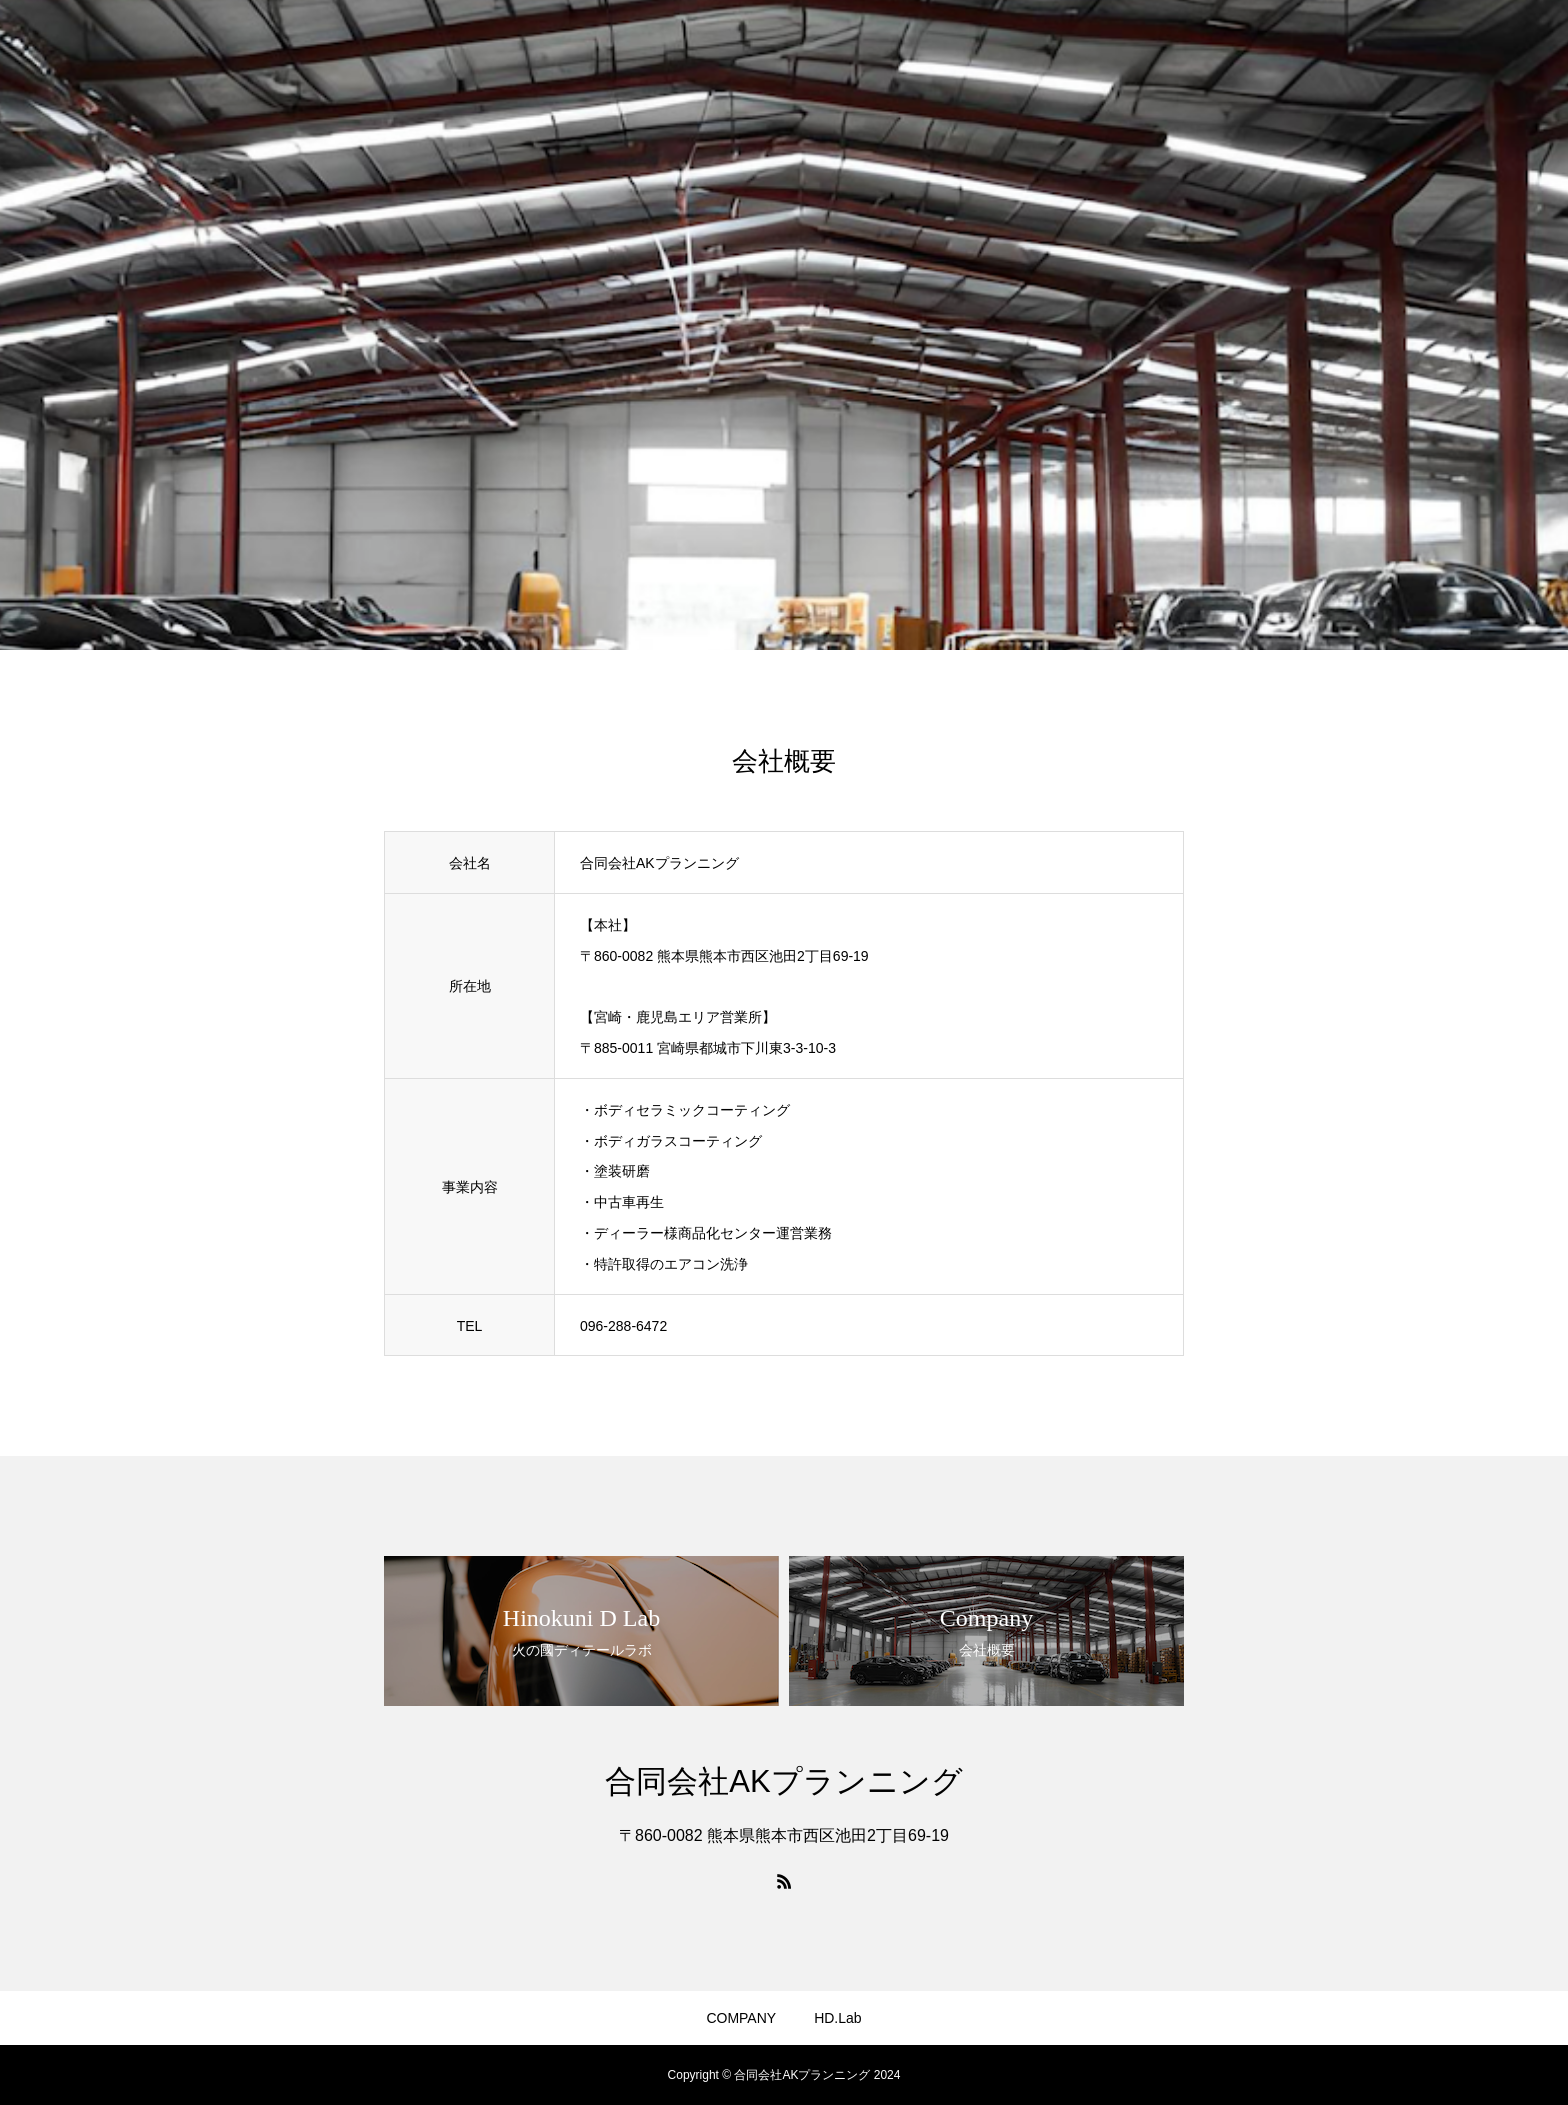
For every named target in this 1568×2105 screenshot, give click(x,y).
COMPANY (741, 2018)
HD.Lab (837, 2018)
